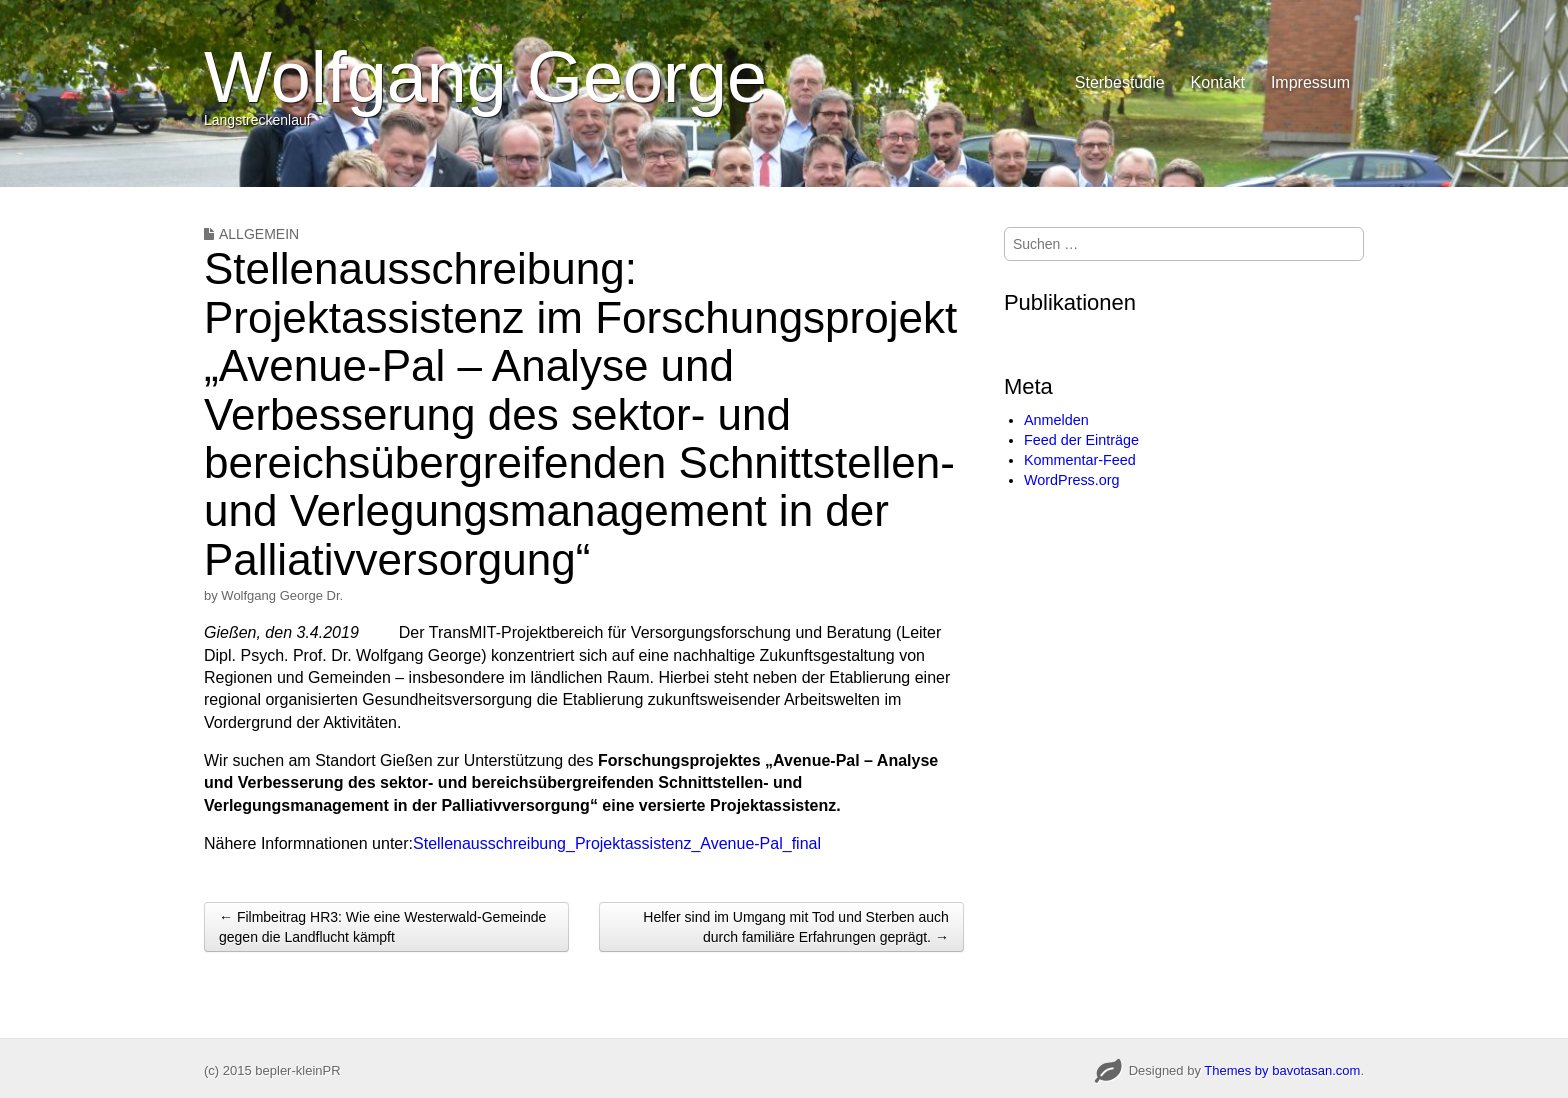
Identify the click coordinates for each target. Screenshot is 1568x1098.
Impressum (1310, 82)
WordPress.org (1072, 480)
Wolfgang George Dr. (282, 595)
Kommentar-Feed (1080, 460)
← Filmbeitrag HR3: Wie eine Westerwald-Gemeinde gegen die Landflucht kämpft (382, 927)
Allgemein (259, 234)
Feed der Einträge (1081, 440)
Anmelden (1056, 420)
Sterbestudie (1120, 82)
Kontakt (1218, 82)
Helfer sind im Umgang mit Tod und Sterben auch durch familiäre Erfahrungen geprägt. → (796, 927)
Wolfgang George (485, 77)
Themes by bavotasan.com (1282, 1070)
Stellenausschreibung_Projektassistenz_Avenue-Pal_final (617, 843)
